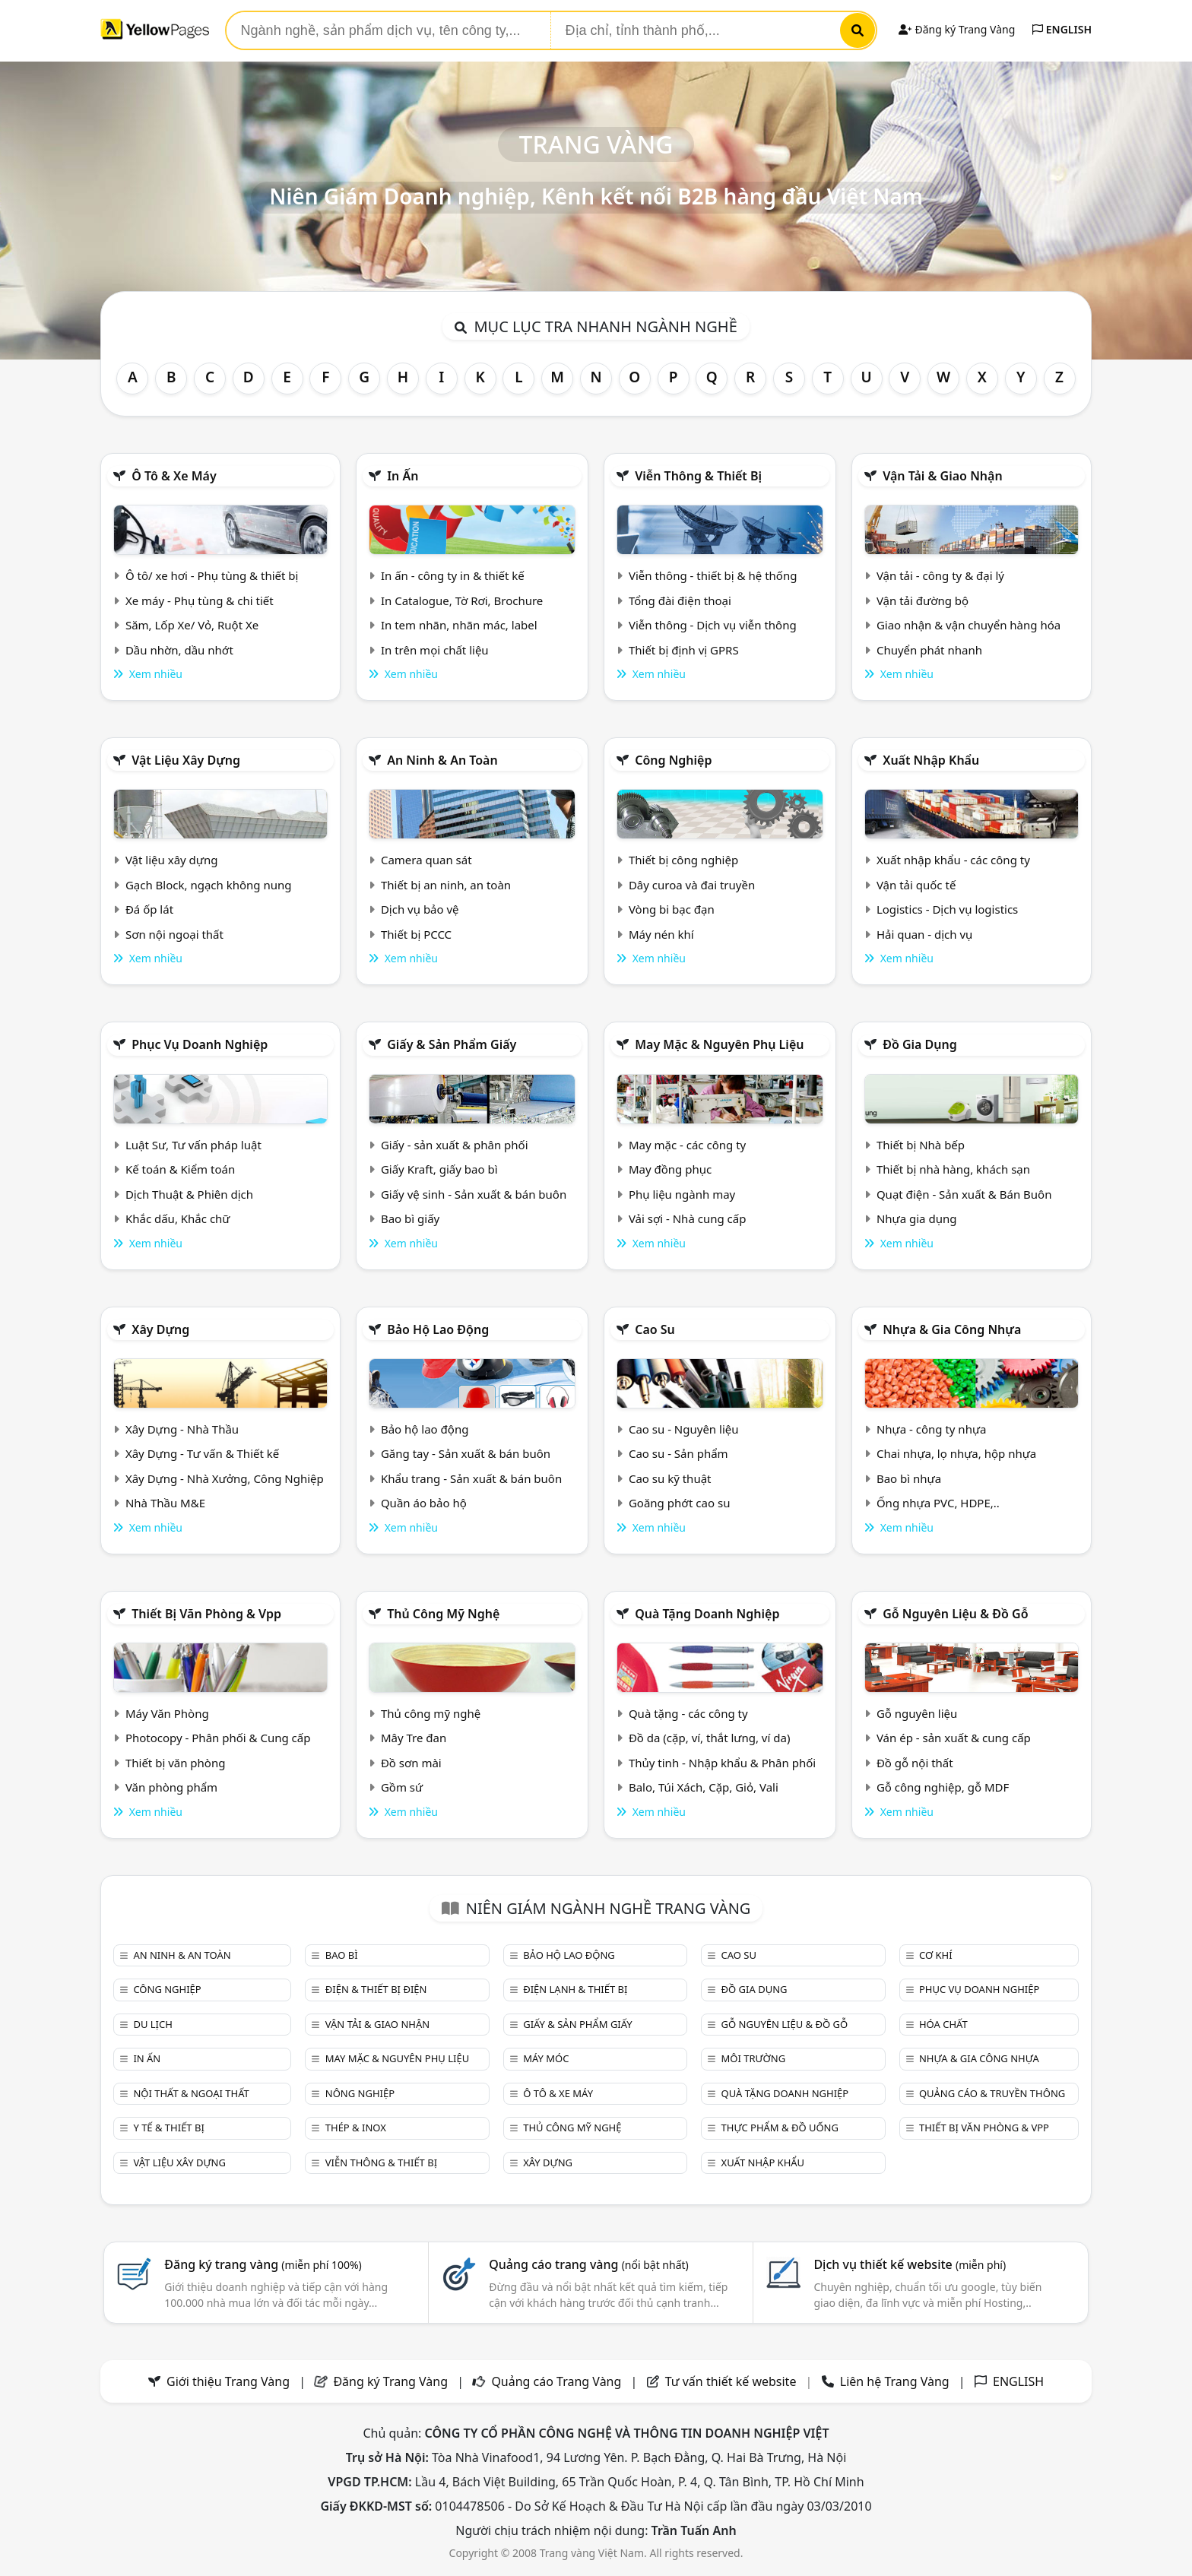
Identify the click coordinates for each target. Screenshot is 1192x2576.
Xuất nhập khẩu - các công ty (953, 859)
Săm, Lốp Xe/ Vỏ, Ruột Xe (191, 624)
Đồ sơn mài (411, 1762)
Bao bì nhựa (909, 1478)
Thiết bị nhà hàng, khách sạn (953, 1169)
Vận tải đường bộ (922, 600)
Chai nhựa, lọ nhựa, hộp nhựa (956, 1453)
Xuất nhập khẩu (931, 760)
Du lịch (152, 2024)
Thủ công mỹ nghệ (443, 1613)
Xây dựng (160, 1329)
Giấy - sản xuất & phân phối (454, 1144)
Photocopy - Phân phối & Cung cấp (218, 1737)
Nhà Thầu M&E (165, 1502)
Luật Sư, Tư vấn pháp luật (193, 1144)
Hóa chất (943, 2024)
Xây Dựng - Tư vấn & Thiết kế (202, 1453)
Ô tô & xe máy (174, 475)
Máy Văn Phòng (167, 1713)
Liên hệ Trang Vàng (894, 2381)
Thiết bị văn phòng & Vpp (206, 1613)
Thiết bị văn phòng (175, 1762)
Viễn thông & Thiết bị (698, 475)
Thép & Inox (355, 2127)
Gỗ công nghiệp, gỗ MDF (943, 1787)
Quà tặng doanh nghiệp (707, 1613)
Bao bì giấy (410, 1218)
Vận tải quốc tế (916, 884)
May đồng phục (670, 1169)
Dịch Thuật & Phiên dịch (189, 1194)
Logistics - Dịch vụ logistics (947, 909)
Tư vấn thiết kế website (732, 2381)
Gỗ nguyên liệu (917, 1713)
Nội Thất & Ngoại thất (191, 2093)
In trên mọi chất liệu (435, 649)
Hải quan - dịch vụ (924, 934)
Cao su (655, 1329)
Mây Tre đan (413, 1737)
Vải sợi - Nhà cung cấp (688, 1218)
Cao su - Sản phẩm (678, 1453)
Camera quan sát (426, 859)
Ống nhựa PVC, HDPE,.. (938, 1502)
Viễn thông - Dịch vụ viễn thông (713, 624)
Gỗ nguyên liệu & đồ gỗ (955, 1613)
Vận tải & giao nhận (942, 475)
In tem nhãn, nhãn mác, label (459, 624)
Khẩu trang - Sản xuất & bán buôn (471, 1478)
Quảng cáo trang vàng (588, 2264)
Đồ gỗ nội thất (915, 1762)
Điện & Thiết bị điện (376, 1989)
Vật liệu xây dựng (186, 760)
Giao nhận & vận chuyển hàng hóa (968, 624)
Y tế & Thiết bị (168, 2127)
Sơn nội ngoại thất (174, 934)
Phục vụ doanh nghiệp (200, 1044)
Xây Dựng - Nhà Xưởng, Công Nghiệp (224, 1478)
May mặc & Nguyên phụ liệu (719, 1044)
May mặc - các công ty (687, 1144)
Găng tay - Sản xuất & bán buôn (465, 1453)
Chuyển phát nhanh (929, 649)
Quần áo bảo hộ (424, 1502)
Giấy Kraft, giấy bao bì (439, 1169)
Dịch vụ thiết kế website (909, 2264)
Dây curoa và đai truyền (692, 884)
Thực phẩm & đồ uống (780, 2127)
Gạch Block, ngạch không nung (208, 884)
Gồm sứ (402, 1787)
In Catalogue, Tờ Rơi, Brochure (462, 600)
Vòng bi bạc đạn (672, 909)
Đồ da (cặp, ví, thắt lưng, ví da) (709, 1737)
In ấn (402, 475)
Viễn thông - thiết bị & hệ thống (713, 575)
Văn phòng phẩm (171, 1787)
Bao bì (341, 1955)
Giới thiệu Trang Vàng (228, 2381)
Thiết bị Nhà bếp (921, 1144)
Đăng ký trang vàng (263, 2264)
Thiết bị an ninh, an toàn (446, 884)
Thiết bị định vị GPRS (684, 649)
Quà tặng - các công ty (688, 1713)
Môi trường (753, 2058)
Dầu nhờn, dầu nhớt (179, 649)
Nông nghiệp (360, 2093)
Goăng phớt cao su (680, 1502)
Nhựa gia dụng (917, 1218)
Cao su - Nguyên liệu (684, 1429)
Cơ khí (936, 1955)
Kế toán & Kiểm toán (180, 1169)
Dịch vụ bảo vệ (420, 909)
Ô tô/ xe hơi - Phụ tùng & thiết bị (212, 575)
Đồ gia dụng (920, 1044)
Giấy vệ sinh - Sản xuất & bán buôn (473, 1194)
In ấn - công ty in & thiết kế (453, 575)
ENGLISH (1062, 29)
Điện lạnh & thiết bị (575, 1989)
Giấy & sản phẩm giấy (451, 1044)
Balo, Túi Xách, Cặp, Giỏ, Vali (703, 1787)
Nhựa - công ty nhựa (932, 1429)
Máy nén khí (661, 934)
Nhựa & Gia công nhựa (952, 1329)
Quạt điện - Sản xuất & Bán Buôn (964, 1194)
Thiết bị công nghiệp (683, 859)
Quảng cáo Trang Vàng (556, 2381)
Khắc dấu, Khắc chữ (177, 1218)
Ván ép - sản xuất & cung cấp (954, 1737)
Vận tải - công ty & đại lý (940, 575)
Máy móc (546, 2058)
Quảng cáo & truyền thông (992, 2093)
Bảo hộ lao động (438, 1329)
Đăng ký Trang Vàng (957, 29)
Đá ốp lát (149, 909)
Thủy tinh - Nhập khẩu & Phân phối (722, 1762)
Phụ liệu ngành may (682, 1194)
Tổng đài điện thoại (680, 600)
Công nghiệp (673, 760)
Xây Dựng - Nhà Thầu (182, 1429)
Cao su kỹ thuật (670, 1478)
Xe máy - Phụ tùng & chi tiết (199, 600)
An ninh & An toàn (442, 760)
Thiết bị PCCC (416, 934)
